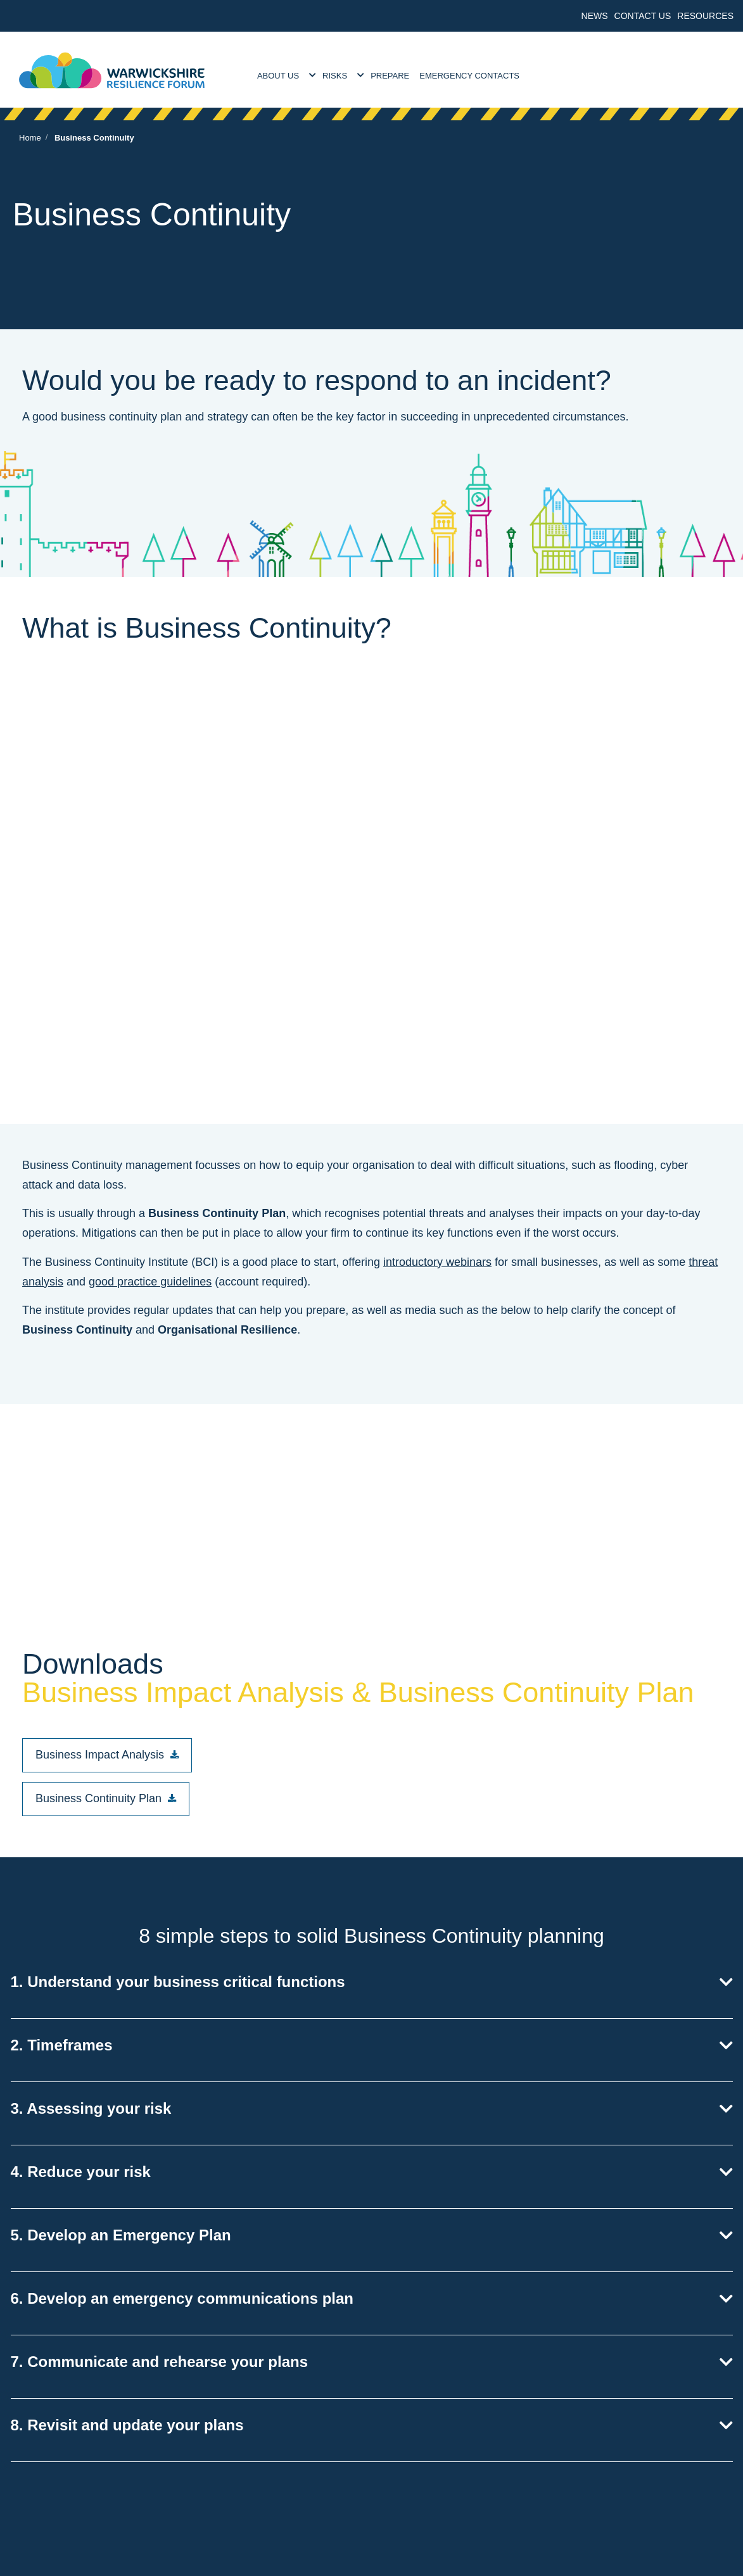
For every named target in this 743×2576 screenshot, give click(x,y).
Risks (334, 75)
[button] (107, 1755)
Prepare (390, 75)
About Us (278, 75)
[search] (711, 70)
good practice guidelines (150, 1281)
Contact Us (642, 16)
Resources (705, 16)
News (594, 16)
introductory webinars (437, 1262)
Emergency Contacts (469, 75)
